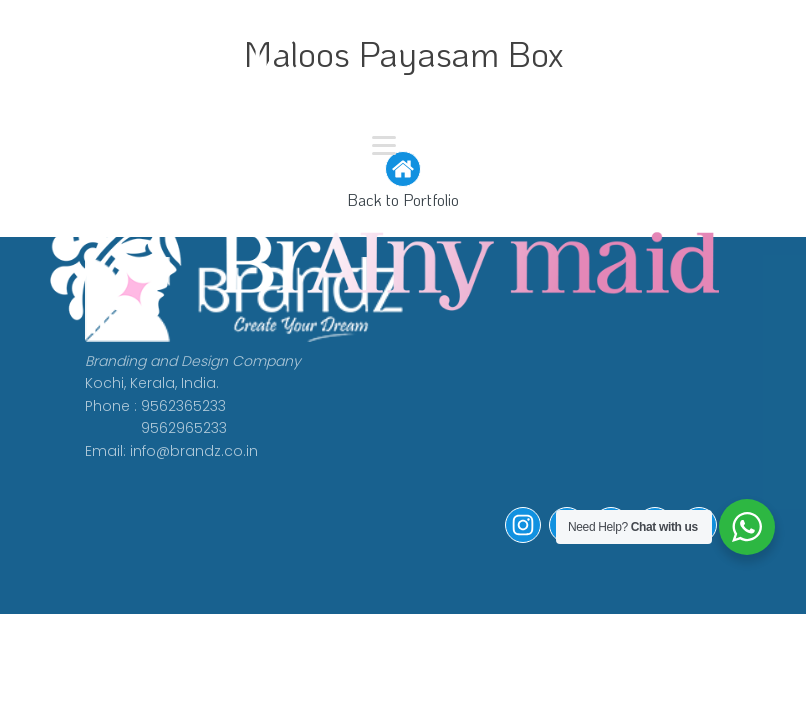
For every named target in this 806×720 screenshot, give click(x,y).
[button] (523, 538)
